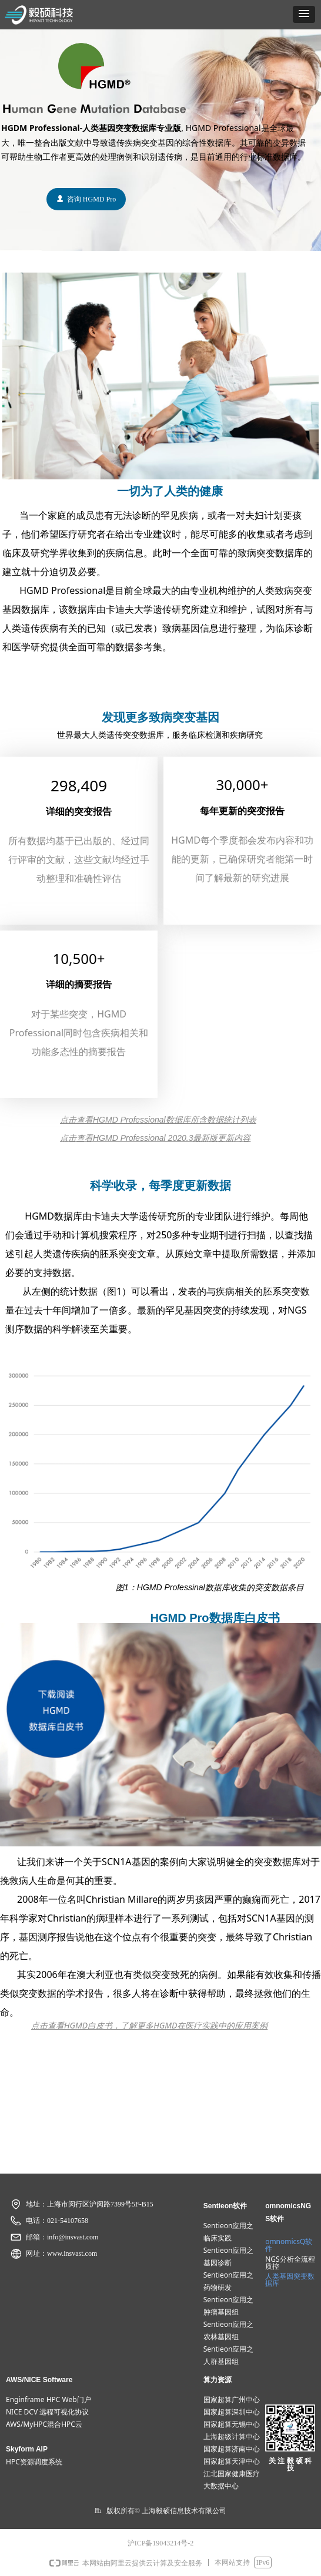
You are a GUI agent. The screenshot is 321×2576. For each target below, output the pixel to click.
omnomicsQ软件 (288, 2244)
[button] (304, 14)
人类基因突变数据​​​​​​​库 (290, 2279)
